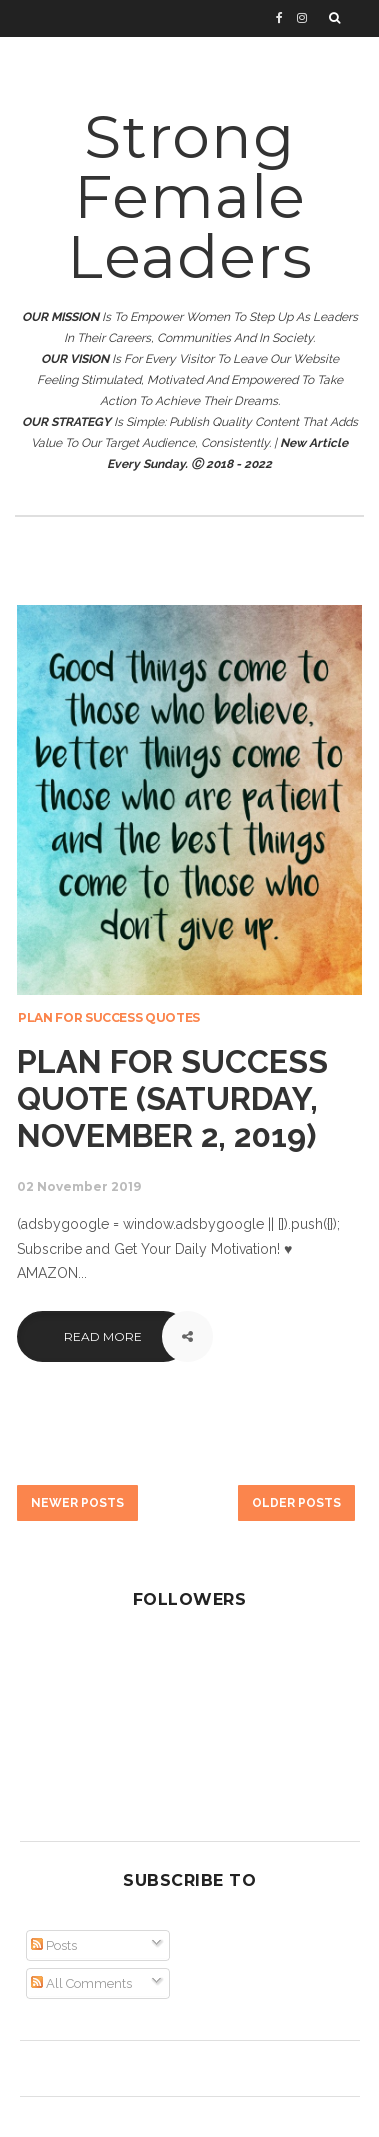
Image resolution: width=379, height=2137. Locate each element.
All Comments (81, 1983)
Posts (54, 1945)
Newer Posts (77, 1503)
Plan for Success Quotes (109, 1017)
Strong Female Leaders (190, 196)
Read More (103, 1336)
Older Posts (296, 1503)
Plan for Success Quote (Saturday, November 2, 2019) (172, 1098)
